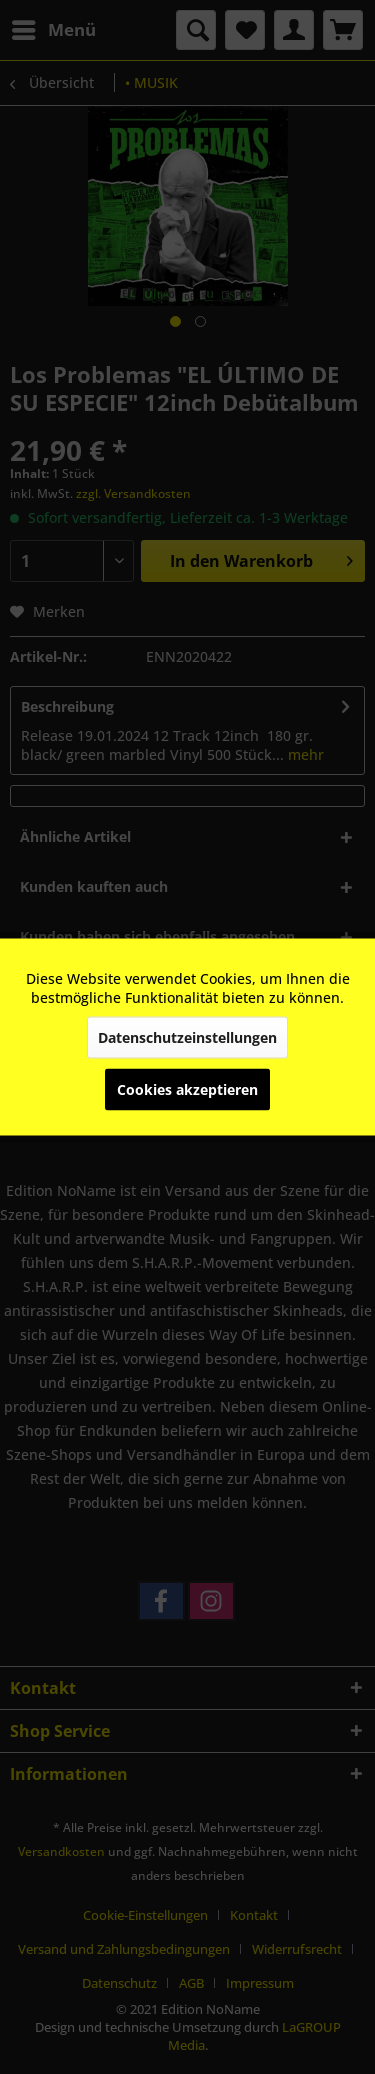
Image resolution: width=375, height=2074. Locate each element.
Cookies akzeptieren (187, 1089)
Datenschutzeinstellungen (187, 1037)
